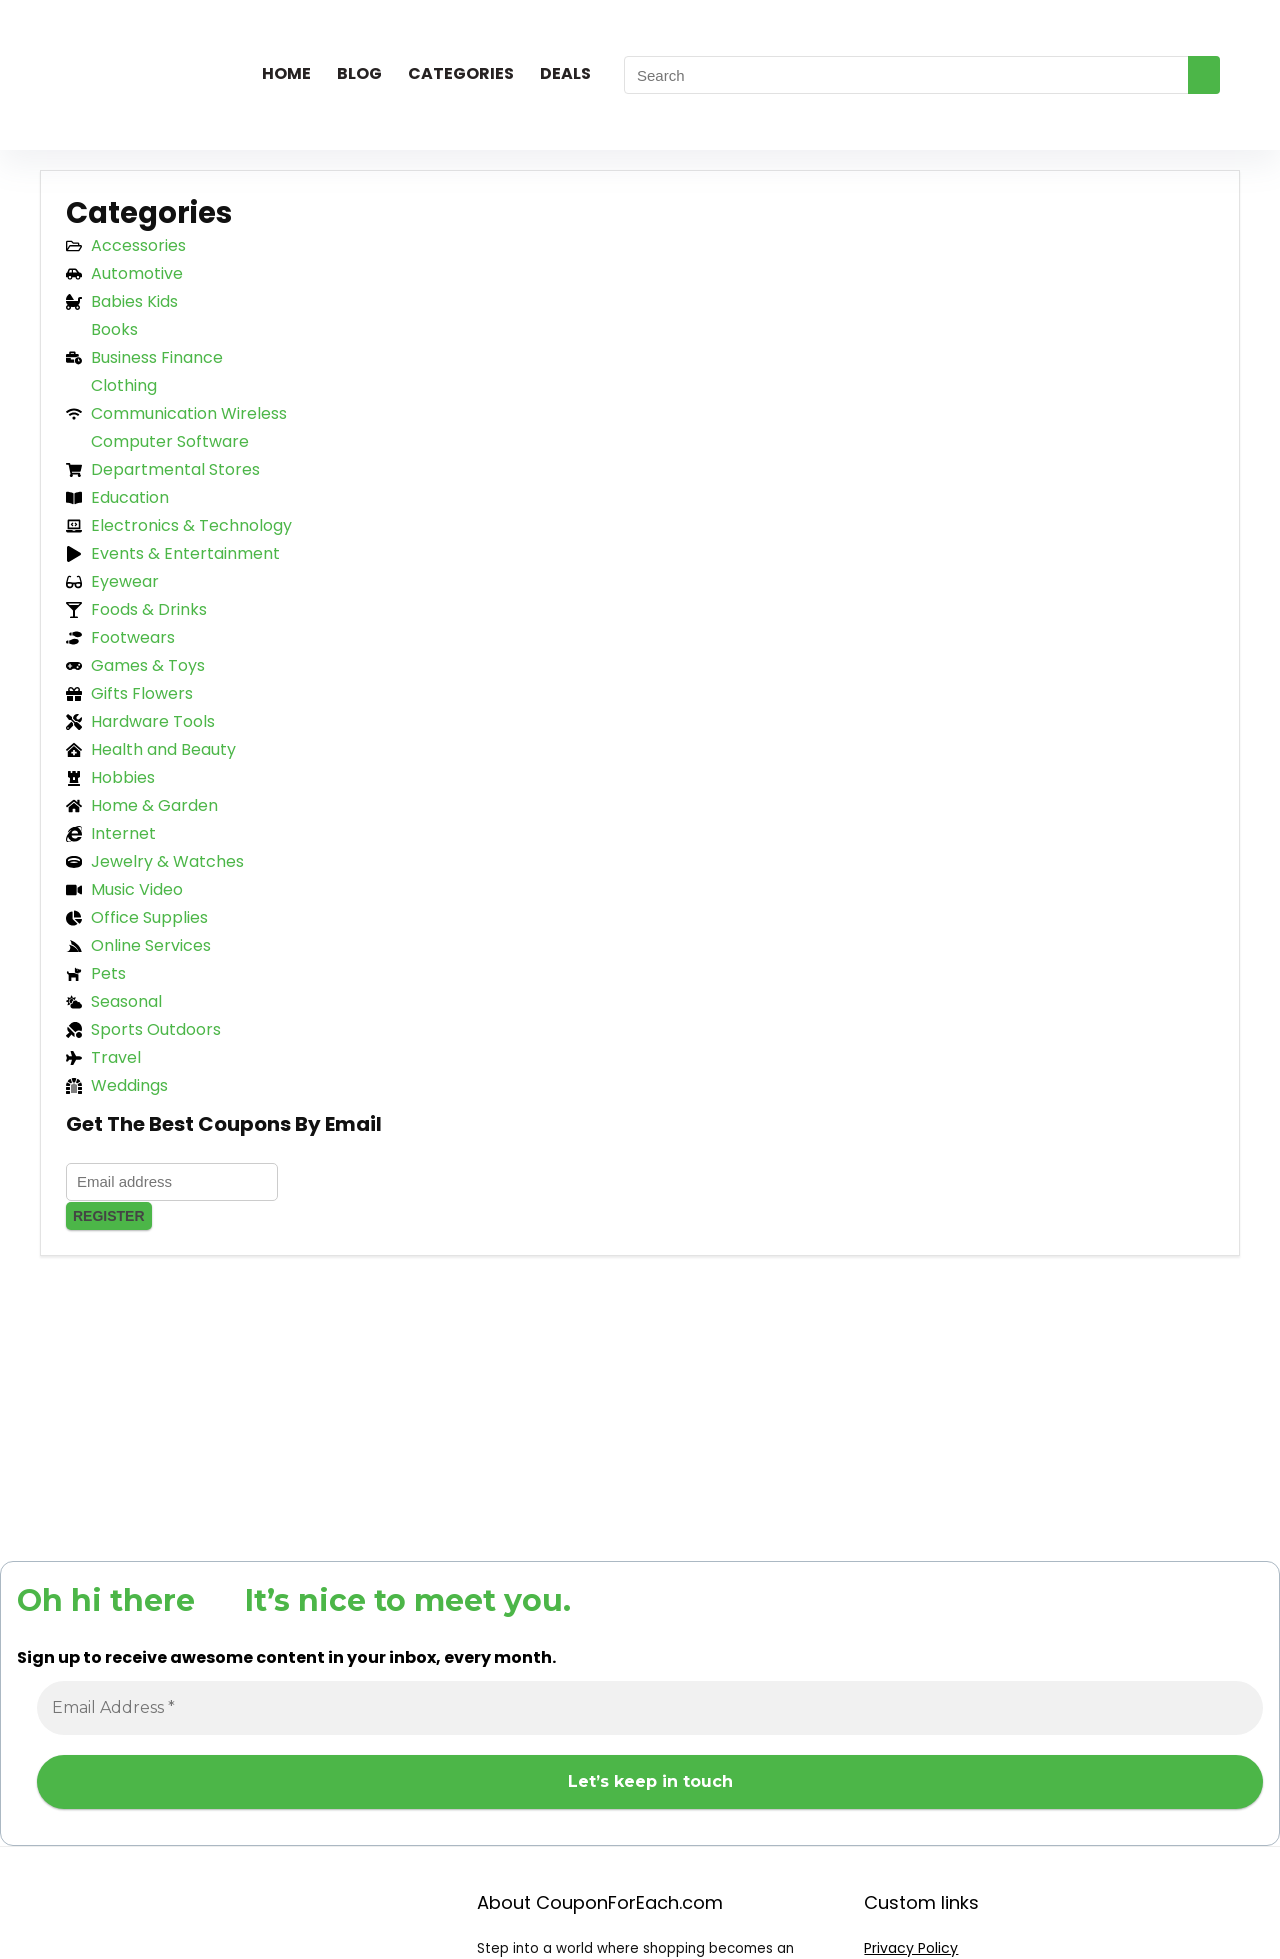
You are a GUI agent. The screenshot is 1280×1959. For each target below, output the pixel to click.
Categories (461, 73)
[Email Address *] (650, 1708)
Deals (565, 73)
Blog (359, 73)
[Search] (1204, 75)
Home (286, 73)
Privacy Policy (911, 1948)
